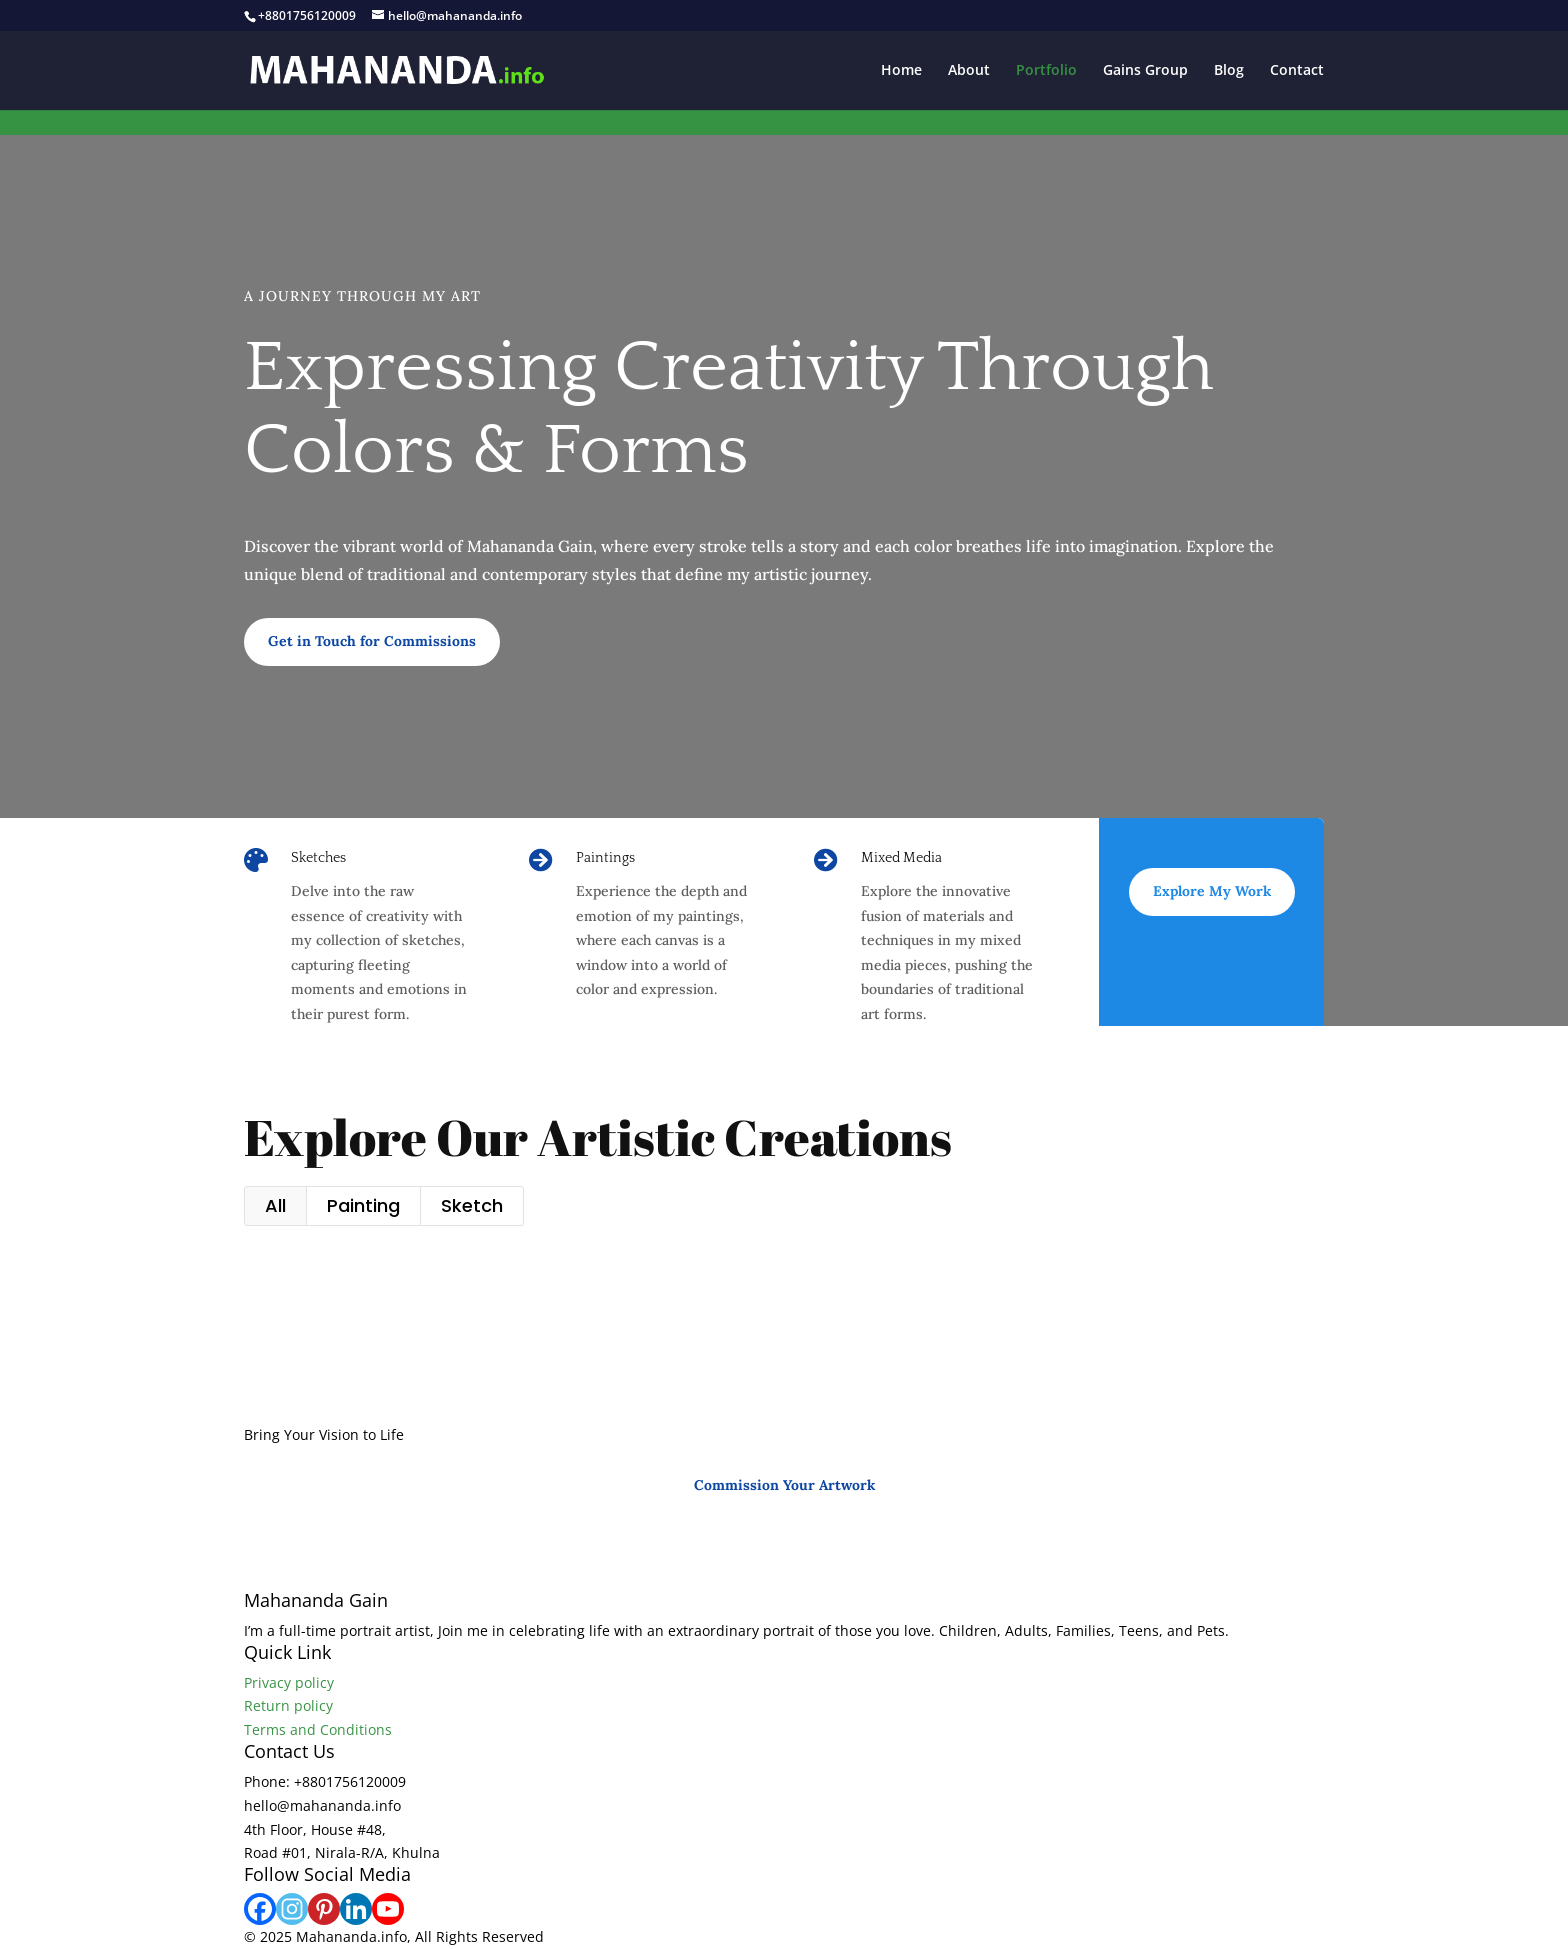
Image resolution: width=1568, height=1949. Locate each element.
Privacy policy (289, 1682)
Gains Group (1145, 71)
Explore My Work (1212, 891)
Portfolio (1046, 71)
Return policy (288, 1705)
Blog (1229, 71)
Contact (1297, 71)
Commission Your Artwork (784, 1485)
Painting (363, 1205)
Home (901, 71)
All (275, 1205)
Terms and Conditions (318, 1729)
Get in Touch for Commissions (372, 641)
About (969, 71)
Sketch (472, 1205)
